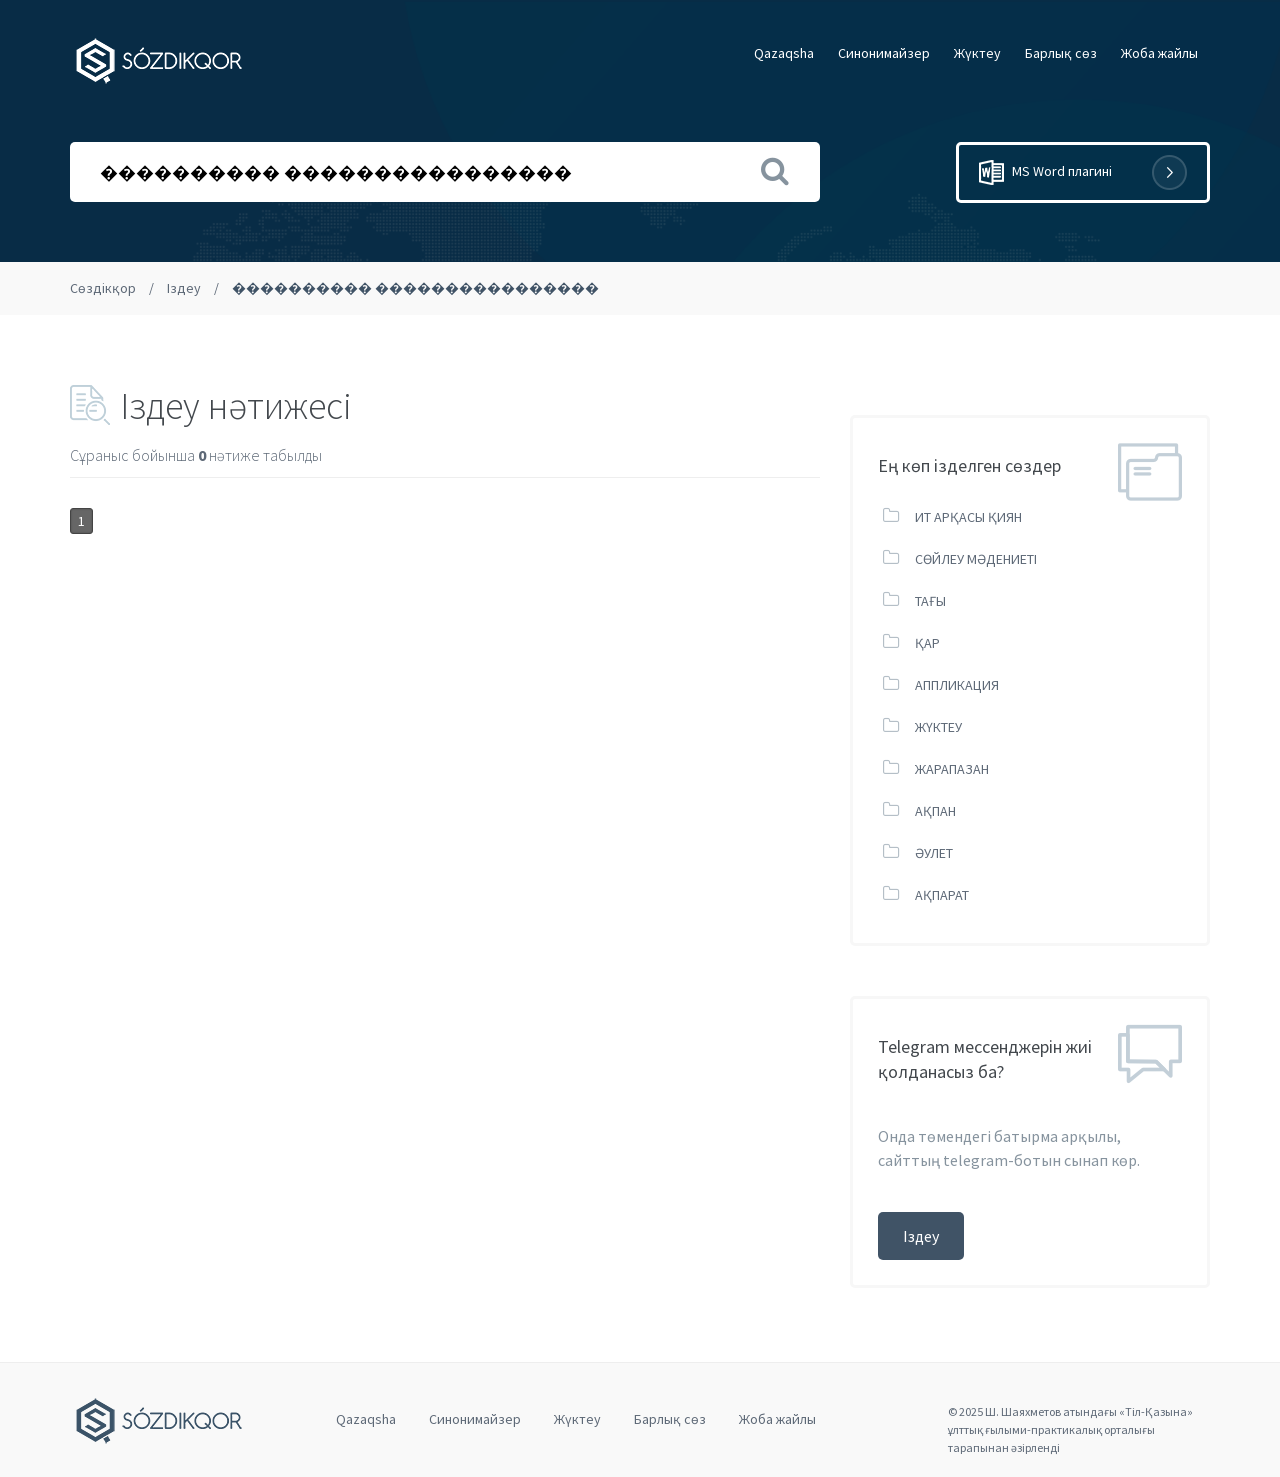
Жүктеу (977, 53)
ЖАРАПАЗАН (952, 769)
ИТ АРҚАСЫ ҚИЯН (968, 517)
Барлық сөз (1061, 53)
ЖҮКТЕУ (938, 727)
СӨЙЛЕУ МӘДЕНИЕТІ (976, 559)
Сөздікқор (103, 288)
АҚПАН (935, 811)
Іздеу (184, 288)
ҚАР (927, 643)
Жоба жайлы (1159, 53)
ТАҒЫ (930, 601)
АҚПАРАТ (942, 895)
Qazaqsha (784, 53)
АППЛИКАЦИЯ (957, 685)
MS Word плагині (1083, 172)
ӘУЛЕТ (934, 853)
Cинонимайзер (884, 53)
